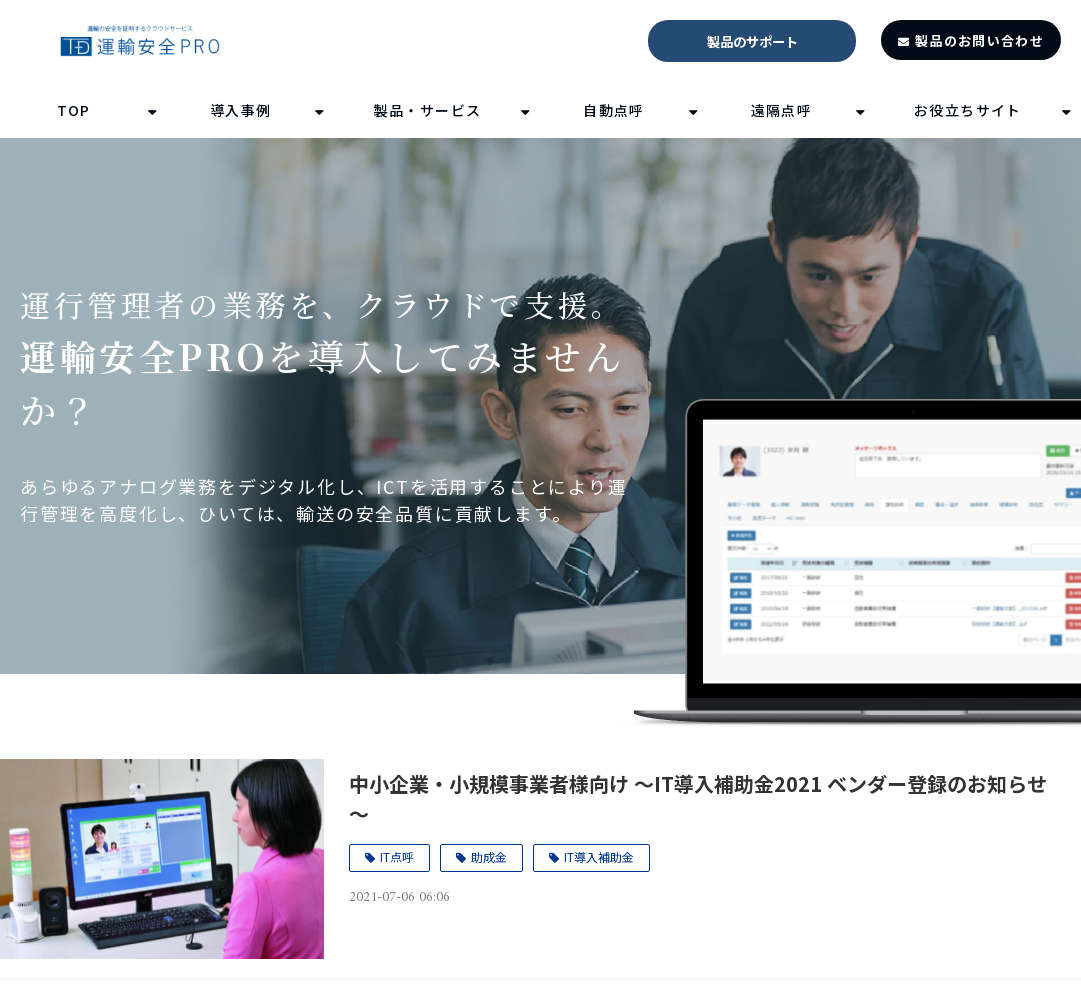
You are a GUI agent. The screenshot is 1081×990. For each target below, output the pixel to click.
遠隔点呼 (782, 110)
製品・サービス (428, 110)
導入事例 (241, 110)
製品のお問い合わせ (979, 40)
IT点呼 (397, 856)
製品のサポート (752, 41)
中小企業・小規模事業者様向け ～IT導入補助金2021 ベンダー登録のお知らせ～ (698, 798)
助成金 (489, 856)
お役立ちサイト (968, 110)
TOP (74, 110)
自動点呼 (614, 110)
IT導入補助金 (599, 856)
